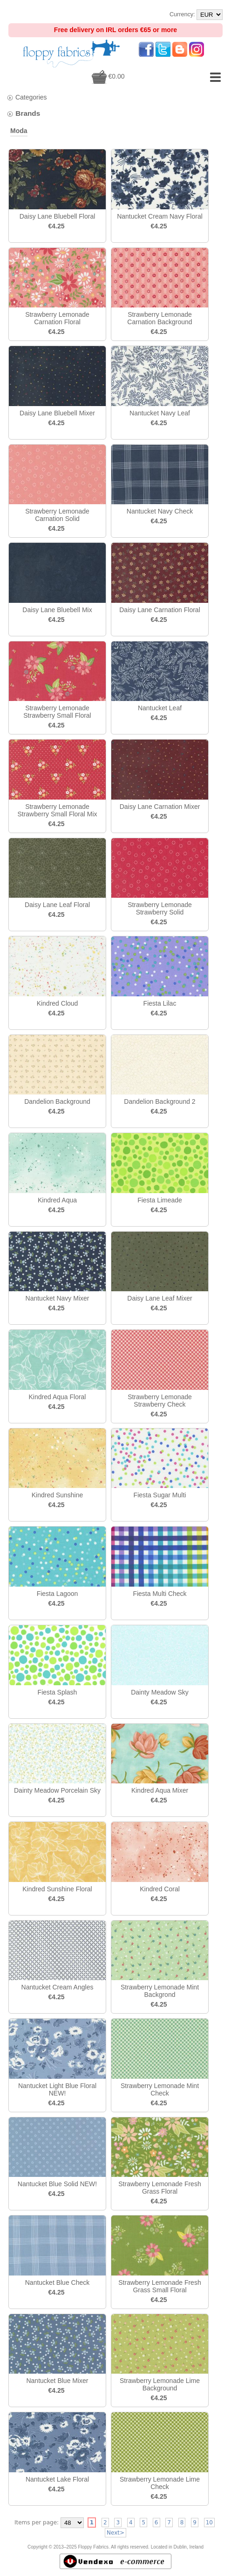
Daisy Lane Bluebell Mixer (57, 413)
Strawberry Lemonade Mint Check (160, 2089)
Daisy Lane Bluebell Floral (57, 216)
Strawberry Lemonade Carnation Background (159, 318)
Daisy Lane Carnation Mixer (160, 806)
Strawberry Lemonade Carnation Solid (57, 514)
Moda (18, 130)
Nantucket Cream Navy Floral (160, 216)
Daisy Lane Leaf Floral (57, 904)
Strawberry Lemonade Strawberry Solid (160, 908)
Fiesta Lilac (160, 1003)
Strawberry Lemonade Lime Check (160, 2483)
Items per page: (36, 2522)
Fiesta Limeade (159, 1200)
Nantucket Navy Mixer (57, 1298)
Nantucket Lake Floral (57, 2479)
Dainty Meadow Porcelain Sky (57, 1790)
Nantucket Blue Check (57, 2282)
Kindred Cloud (57, 1003)
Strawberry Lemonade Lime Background (160, 2384)
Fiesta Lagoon (57, 1593)
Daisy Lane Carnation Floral (159, 610)
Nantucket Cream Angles (57, 1987)
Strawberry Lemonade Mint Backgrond (160, 1990)
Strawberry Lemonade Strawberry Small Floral (57, 711)
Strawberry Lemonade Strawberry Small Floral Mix (57, 810)
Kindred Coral (160, 1889)
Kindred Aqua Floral (57, 1397)
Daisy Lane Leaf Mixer (159, 1298)
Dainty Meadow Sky (160, 1692)
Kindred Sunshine (57, 1495)
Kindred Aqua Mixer (159, 1790)
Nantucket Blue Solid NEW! (57, 2184)
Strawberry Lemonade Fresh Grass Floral (159, 2187)
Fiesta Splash (57, 1692)
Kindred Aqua (57, 1200)
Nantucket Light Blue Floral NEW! (57, 2089)
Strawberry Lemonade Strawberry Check (160, 1400)
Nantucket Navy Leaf (159, 413)
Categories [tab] (27, 97)
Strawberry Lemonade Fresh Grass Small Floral (159, 2286)
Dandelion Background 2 (159, 1101)
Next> (115, 2532)
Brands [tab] (23, 113)
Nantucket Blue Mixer (57, 2380)
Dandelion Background (57, 1101)
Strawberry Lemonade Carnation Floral (57, 318)
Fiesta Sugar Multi (160, 1495)
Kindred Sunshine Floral (57, 1889)
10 (209, 2522)
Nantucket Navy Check (160, 511)
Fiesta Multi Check (159, 1593)
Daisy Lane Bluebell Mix (57, 610)
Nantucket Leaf (160, 708)
